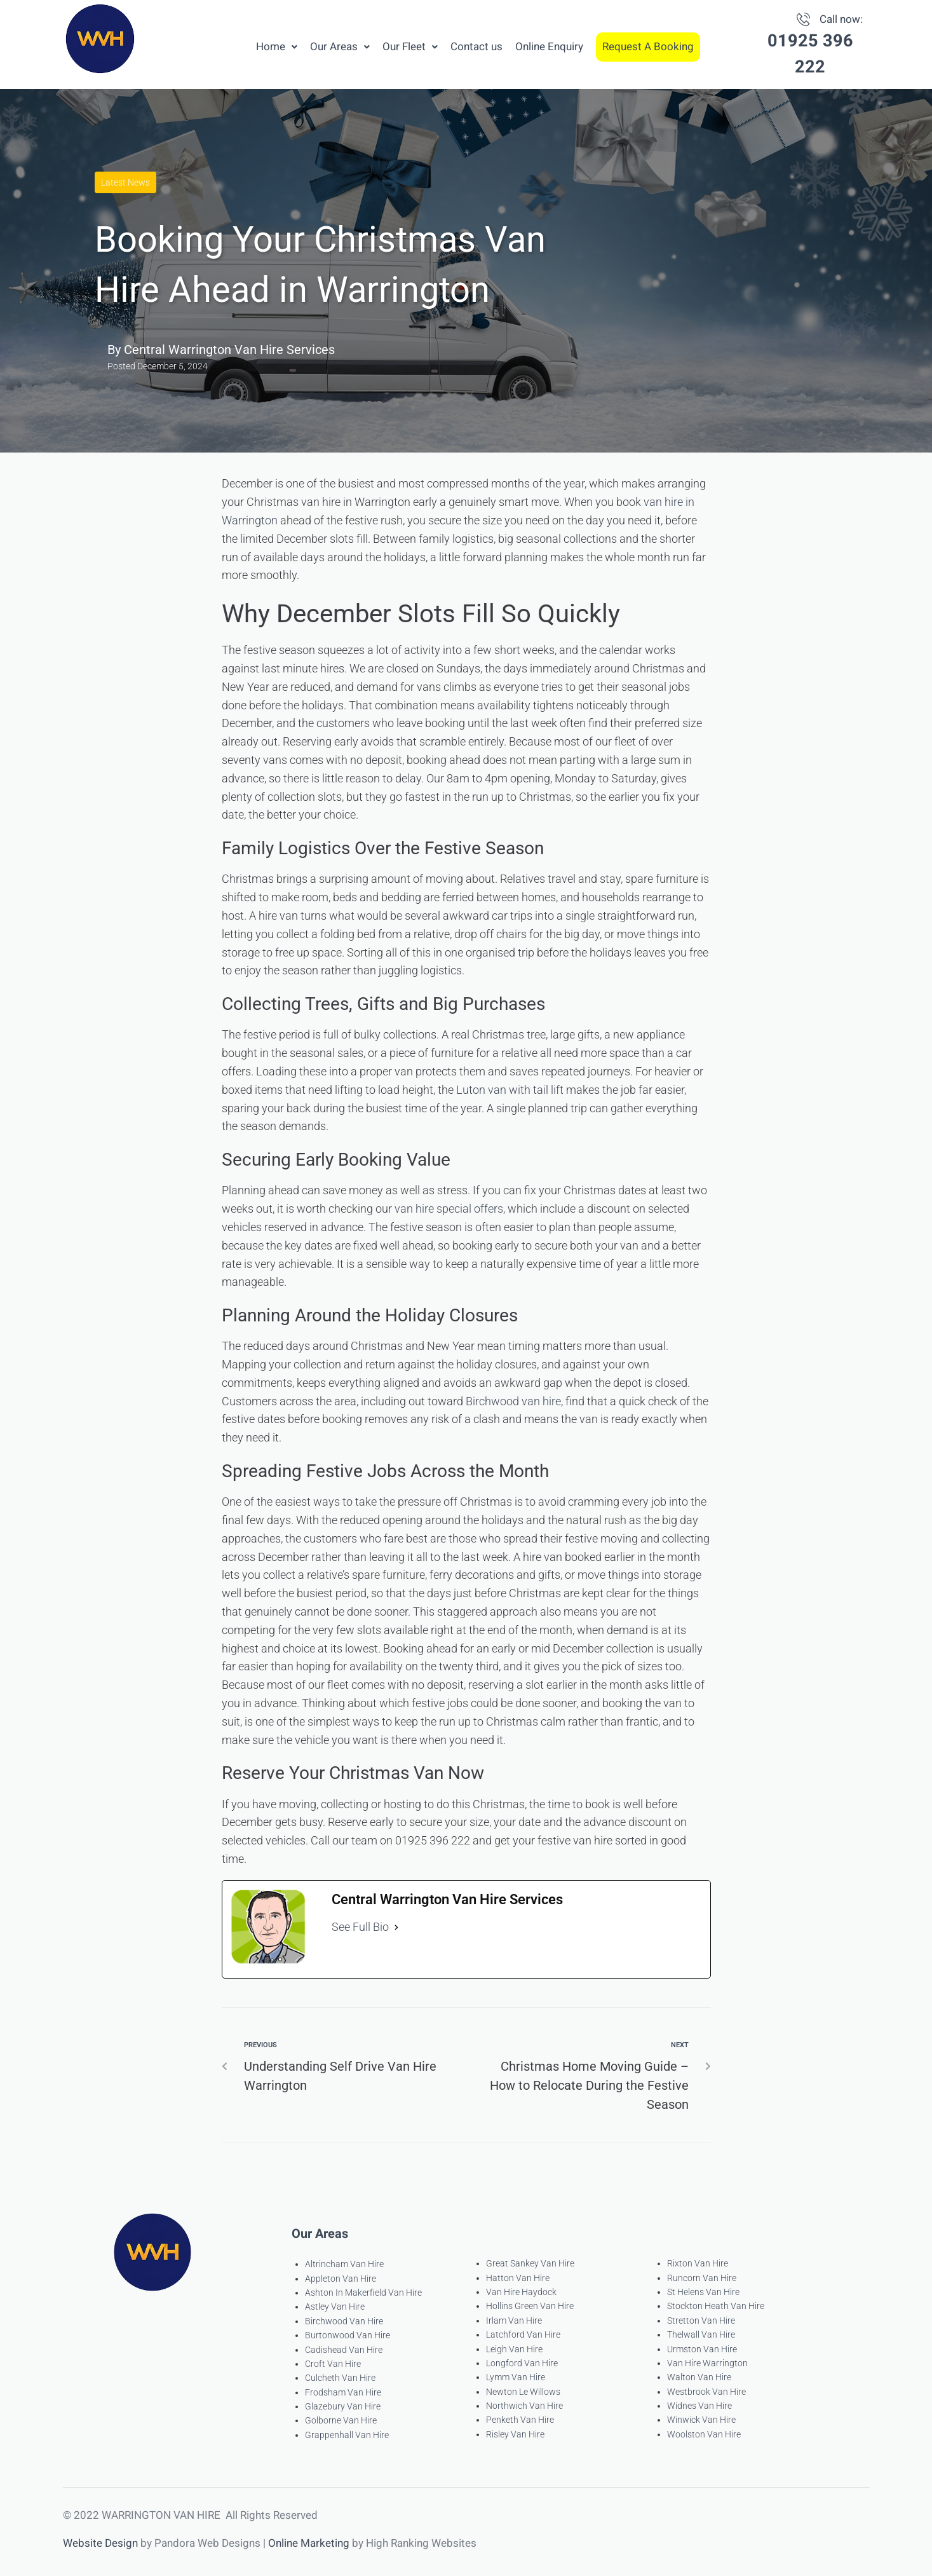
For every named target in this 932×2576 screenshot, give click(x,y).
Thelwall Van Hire (701, 2334)
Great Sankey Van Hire (530, 2263)
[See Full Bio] (396, 1927)
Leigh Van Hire (514, 2349)
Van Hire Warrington (707, 2363)
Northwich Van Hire (524, 2406)
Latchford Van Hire (523, 2334)
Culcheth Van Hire (340, 2378)
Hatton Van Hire (518, 2278)
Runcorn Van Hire (701, 2278)
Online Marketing (308, 2543)
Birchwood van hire (513, 1401)
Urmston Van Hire (702, 2349)
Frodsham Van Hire (343, 2392)
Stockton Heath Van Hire (715, 2306)
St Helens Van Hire (703, 2292)
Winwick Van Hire (701, 2420)
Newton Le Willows (523, 2392)
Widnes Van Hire (699, 2406)
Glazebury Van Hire (343, 2406)
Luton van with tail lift (510, 1089)
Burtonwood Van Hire (347, 2335)
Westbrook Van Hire (706, 2392)
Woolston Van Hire (704, 2434)
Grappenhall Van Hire (347, 2435)
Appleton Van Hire (340, 2278)
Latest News (125, 182)
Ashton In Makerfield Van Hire (363, 2292)
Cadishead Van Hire (343, 2350)
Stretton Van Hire (701, 2320)
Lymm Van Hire (515, 2377)
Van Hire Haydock (521, 2292)
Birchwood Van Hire (344, 2321)
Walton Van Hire (699, 2377)
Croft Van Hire (333, 2364)
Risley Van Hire (515, 2434)
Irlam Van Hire (514, 2320)
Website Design (100, 2543)
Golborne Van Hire (341, 2420)
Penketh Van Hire (520, 2420)
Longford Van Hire (522, 2363)
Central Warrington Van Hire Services (229, 349)
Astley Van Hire (335, 2306)
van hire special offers (449, 1208)
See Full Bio (360, 1926)
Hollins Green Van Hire (530, 2306)
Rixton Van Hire (697, 2263)
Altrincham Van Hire (344, 2264)
